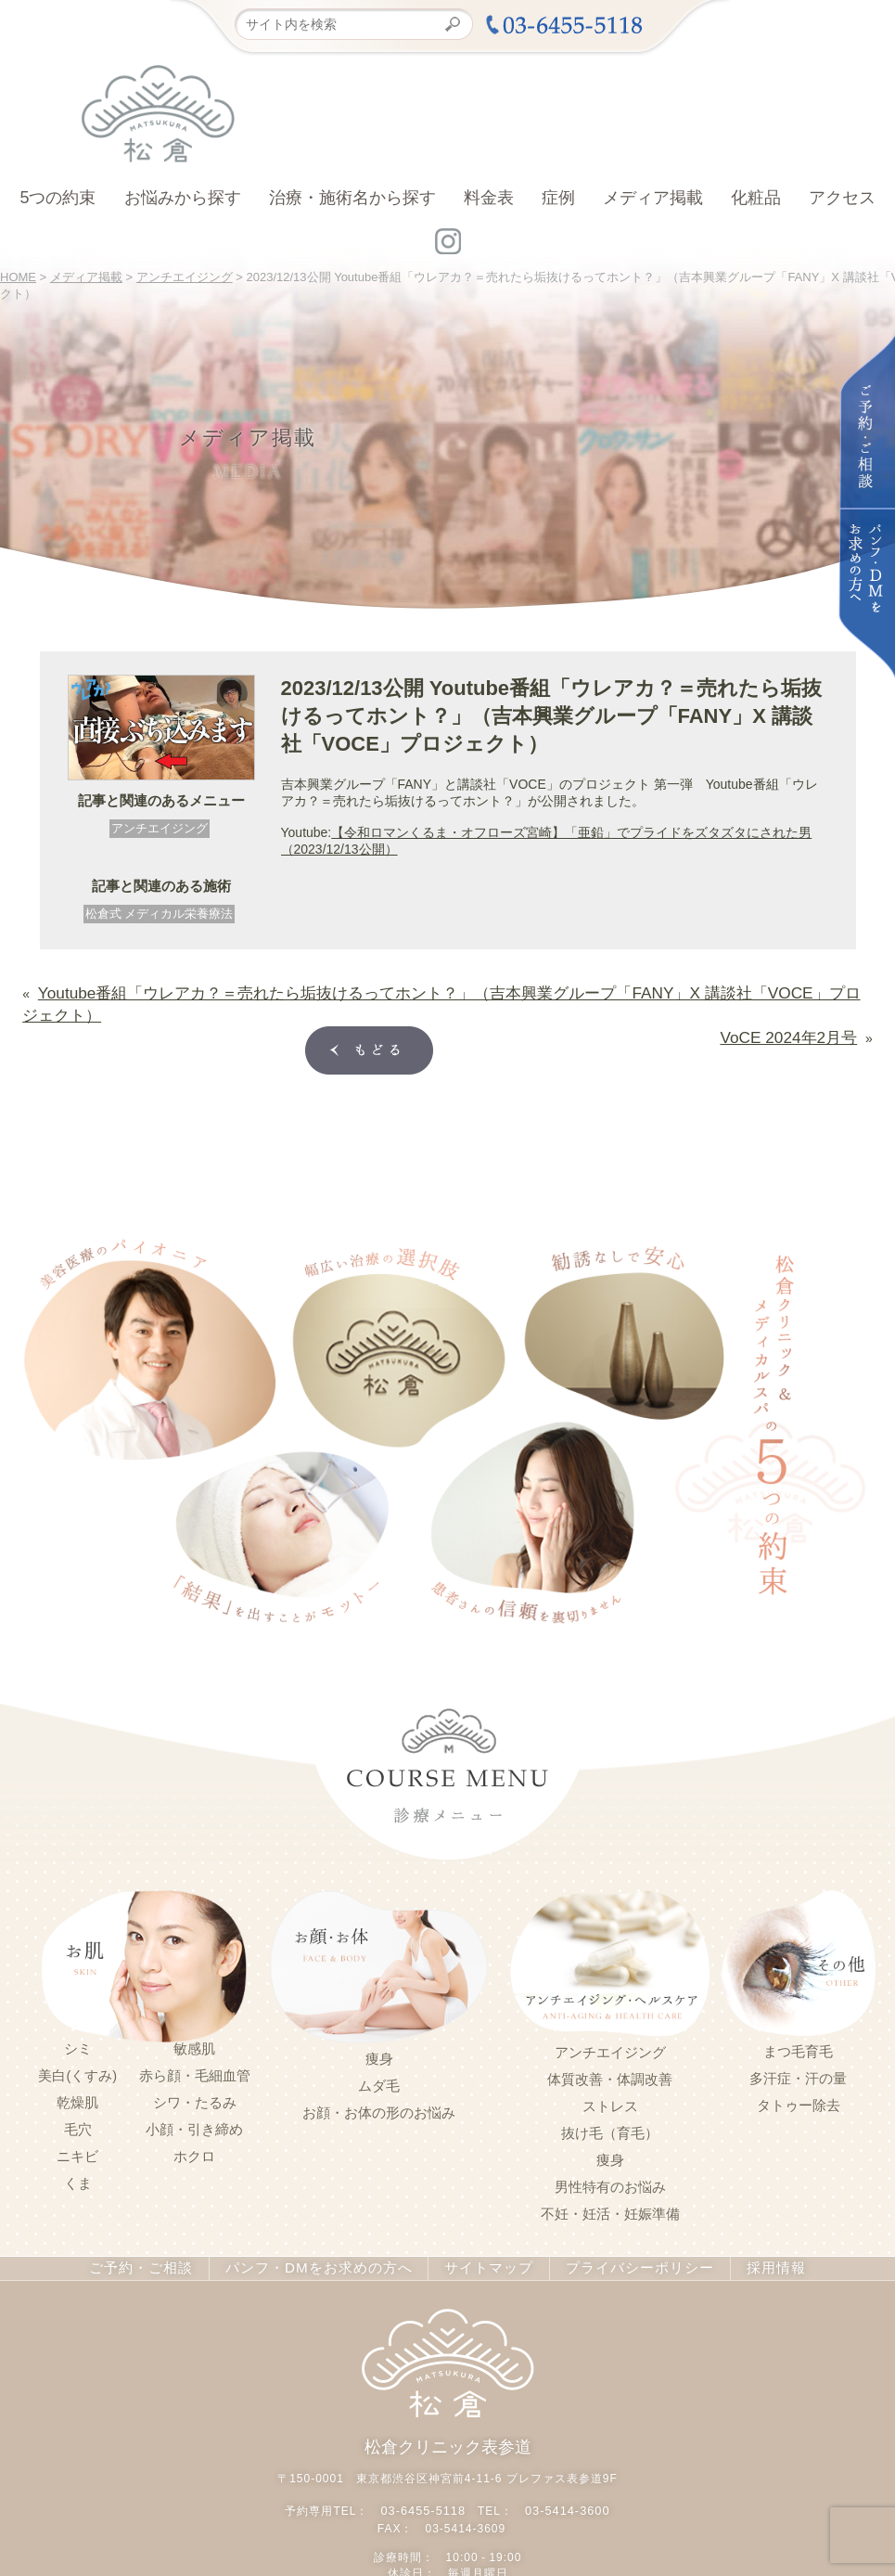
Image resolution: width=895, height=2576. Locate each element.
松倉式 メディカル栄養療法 (159, 914)
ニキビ (77, 2125)
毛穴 (78, 2098)
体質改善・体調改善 (609, 2048)
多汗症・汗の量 (798, 2047)
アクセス (842, 197)
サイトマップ (481, 2236)
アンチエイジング (159, 828)
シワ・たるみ (195, 2071)
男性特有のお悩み (610, 2155)
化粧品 (756, 197)
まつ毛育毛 (798, 2020)
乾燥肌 (77, 2071)
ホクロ (194, 2125)
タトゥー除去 (798, 2074)
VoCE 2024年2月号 (802, 1005)
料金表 (489, 197)
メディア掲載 (653, 197)
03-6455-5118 (425, 2474)
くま (78, 2152)
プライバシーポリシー (625, 2236)
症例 (558, 197)
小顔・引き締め (194, 2098)
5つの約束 (57, 197)
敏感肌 (194, 2017)
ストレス (610, 2074)
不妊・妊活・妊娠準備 (610, 2182)
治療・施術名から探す (352, 197)
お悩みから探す (182, 197)
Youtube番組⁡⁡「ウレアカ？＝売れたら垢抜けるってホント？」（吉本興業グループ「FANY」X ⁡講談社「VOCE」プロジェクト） (408, 989)
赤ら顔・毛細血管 (194, 2044)
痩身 (379, 2027)
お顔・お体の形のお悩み (378, 2081)
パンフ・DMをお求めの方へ (322, 2236)
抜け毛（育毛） (609, 2101)
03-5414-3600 (565, 2474)
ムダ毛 (379, 2054)
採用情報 (757, 2236)
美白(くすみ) (77, 2044)
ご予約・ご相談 (156, 2236)
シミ (78, 2017)
